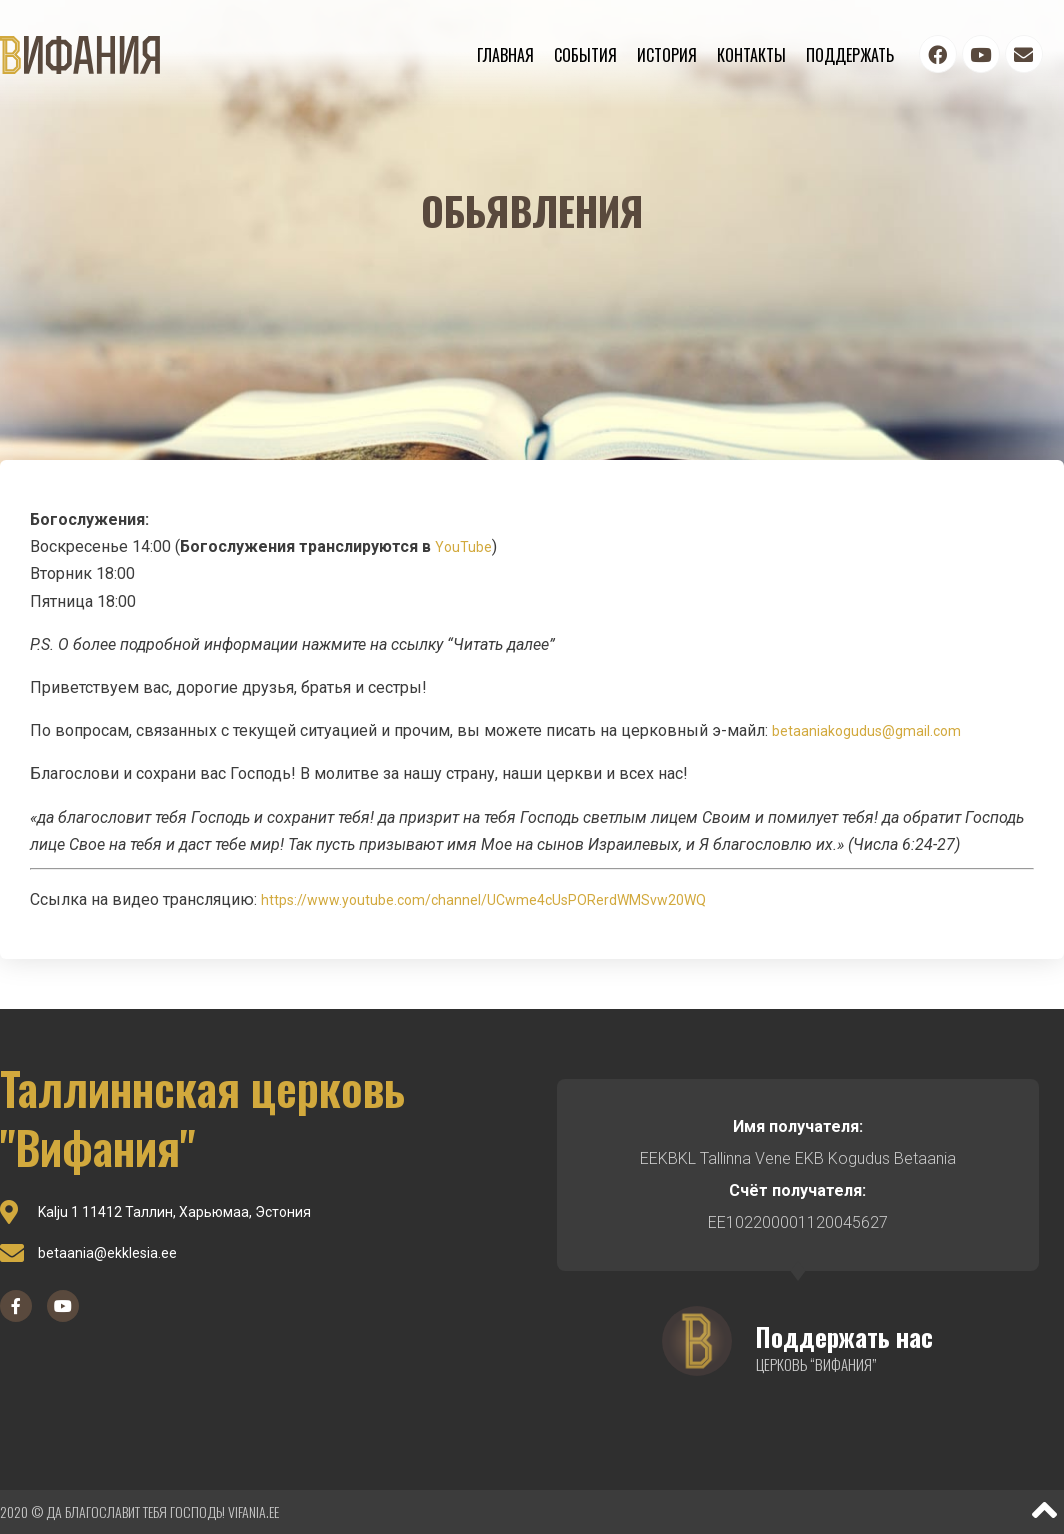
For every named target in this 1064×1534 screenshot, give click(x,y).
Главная (505, 55)
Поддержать (850, 55)
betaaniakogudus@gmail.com (866, 731)
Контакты (751, 55)
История (667, 55)
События (585, 55)
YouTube (463, 547)
